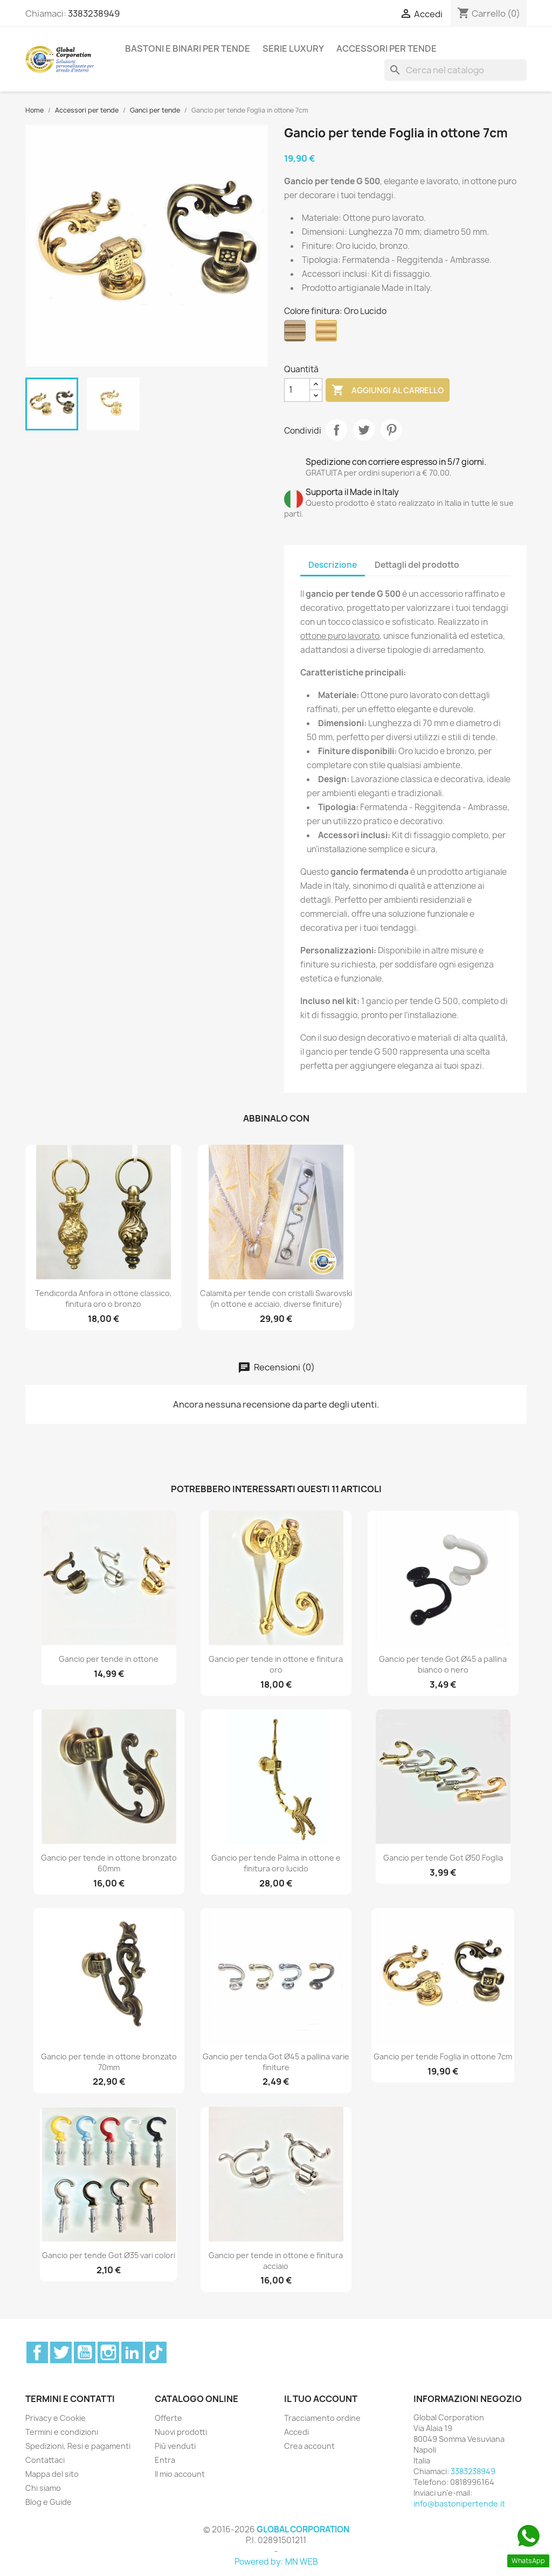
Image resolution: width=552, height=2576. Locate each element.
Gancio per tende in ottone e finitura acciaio (276, 2260)
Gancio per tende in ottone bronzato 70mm (109, 2061)
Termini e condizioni (61, 2432)
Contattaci (45, 2460)
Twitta (364, 430)
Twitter (61, 2352)
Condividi (336, 430)
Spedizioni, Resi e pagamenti (77, 2446)
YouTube (84, 2352)
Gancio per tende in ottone (108, 1659)
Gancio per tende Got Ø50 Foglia (443, 1858)
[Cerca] (455, 70)
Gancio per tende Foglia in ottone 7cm (443, 2056)
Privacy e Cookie (55, 2418)
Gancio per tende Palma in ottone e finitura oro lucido (276, 1863)
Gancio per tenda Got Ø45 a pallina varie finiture (276, 2061)
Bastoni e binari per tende (187, 48)
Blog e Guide (48, 2502)
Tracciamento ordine (322, 2418)
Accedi (296, 2432)
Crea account (309, 2446)
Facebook (37, 2352)
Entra (165, 2460)
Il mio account (180, 2474)
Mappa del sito (52, 2474)
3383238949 (94, 13)
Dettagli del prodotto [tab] (417, 564)
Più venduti (175, 2446)
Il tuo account (320, 2399)
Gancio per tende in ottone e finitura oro (276, 1664)
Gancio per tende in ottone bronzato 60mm (109, 1863)
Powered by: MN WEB (276, 2561)
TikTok (156, 2352)
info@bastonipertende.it (459, 2503)
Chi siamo (43, 2488)
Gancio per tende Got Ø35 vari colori (108, 2255)
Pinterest (391, 430)
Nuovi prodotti (181, 2432)
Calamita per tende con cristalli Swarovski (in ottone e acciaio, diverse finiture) (276, 1298)
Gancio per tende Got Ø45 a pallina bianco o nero (443, 1664)
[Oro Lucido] (328, 333)
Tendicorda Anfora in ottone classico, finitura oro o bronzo (103, 1298)
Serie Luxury (293, 48)
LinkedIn (132, 2352)
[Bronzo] (297, 333)
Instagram (108, 2352)
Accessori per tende (386, 48)
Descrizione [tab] (332, 564)
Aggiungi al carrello (388, 391)
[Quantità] (297, 390)
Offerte (168, 2418)
